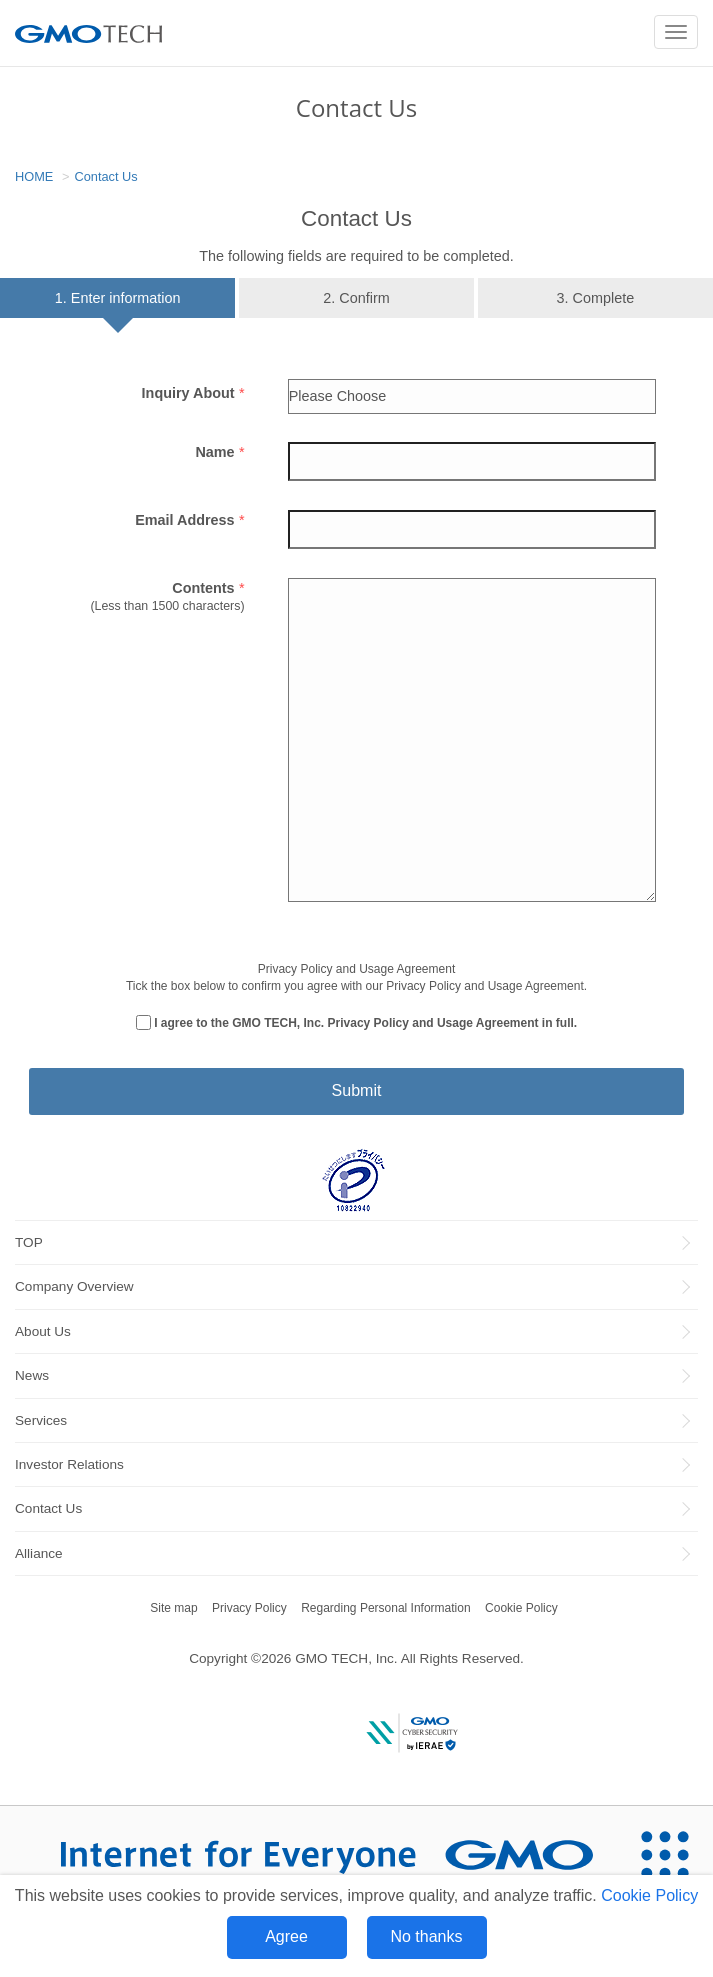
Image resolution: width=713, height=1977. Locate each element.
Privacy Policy (249, 1608)
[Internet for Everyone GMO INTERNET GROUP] (308, 1854)
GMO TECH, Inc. (346, 1658)
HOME (34, 176)
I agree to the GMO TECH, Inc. (365, 1023)
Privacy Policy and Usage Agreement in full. (453, 1023)
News (32, 1375)
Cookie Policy (649, 1895)
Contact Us (105, 176)
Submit (357, 1090)
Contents (208, 588)
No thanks (426, 1936)
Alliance (39, 1553)
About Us (43, 1331)
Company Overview (74, 1286)
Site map (173, 1608)
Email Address (189, 520)
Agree (286, 1936)
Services (41, 1420)
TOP (29, 1242)
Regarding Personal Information (385, 1608)
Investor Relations (69, 1464)
